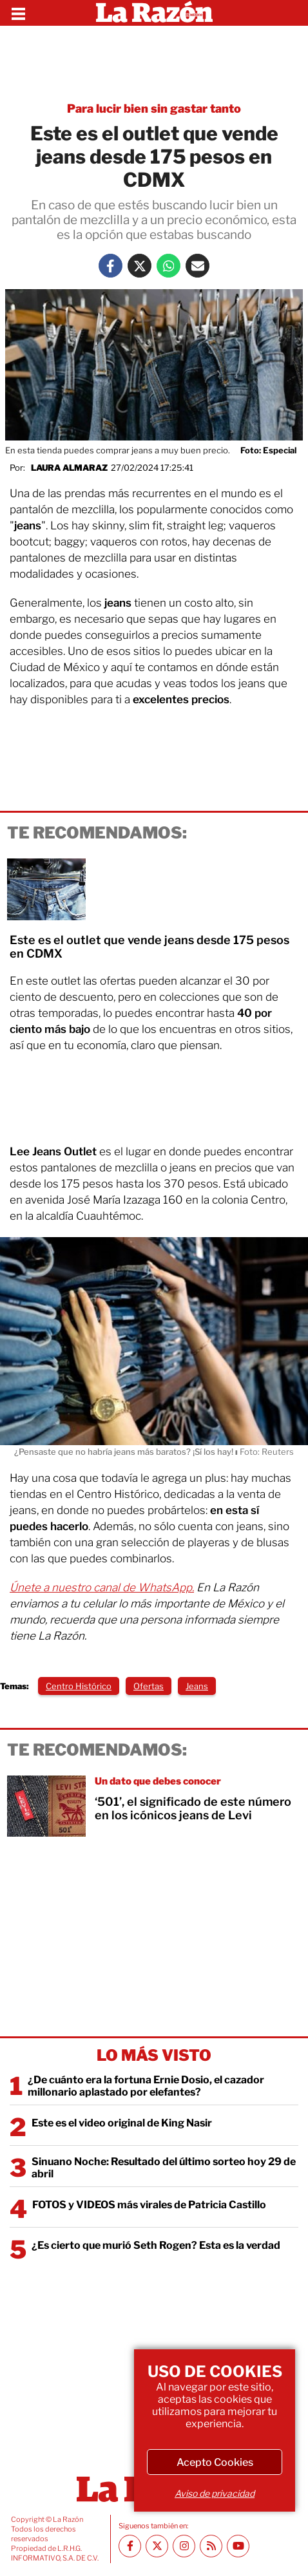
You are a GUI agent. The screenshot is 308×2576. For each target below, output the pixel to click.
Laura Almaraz (69, 467)
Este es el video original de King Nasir (122, 2123)
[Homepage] (154, 13)
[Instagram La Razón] (184, 2546)
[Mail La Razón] (197, 266)
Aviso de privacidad (215, 2493)
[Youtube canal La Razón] (238, 2546)
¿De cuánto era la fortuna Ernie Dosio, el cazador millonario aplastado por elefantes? (146, 2086)
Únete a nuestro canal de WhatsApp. (102, 1587)
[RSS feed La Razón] (211, 2546)
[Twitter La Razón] (139, 266)
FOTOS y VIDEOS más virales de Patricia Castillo (149, 2205)
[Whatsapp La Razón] (168, 266)
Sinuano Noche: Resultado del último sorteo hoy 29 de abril (164, 2167)
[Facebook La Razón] (110, 266)
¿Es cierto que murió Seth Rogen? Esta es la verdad (156, 2245)
